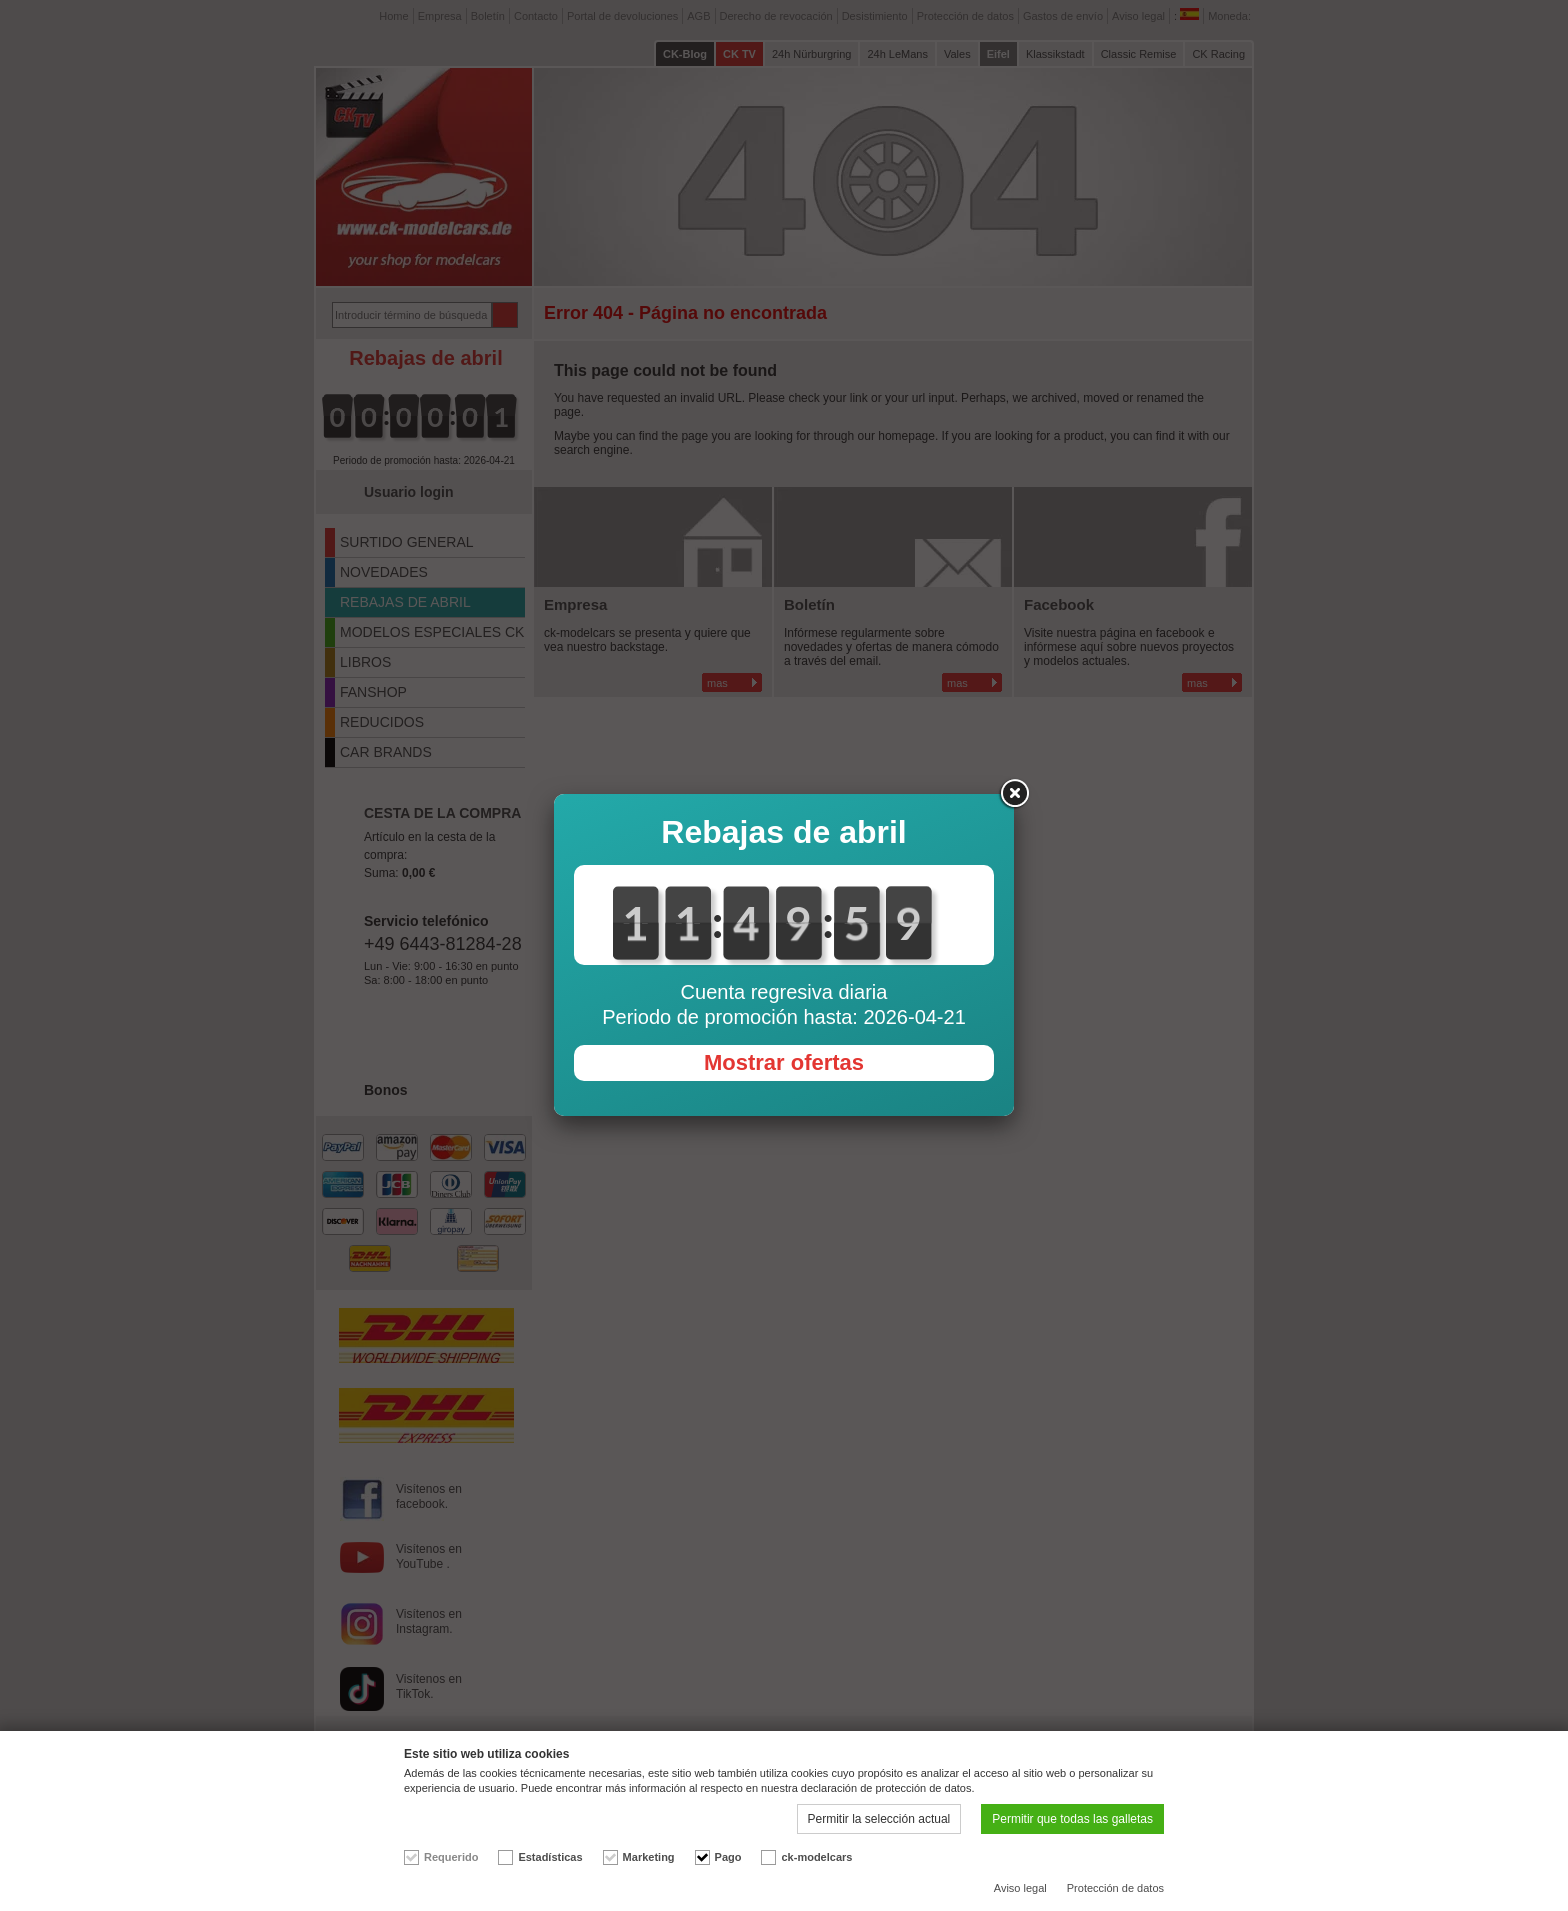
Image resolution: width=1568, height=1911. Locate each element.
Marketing (649, 1857)
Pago (728, 1857)
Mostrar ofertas (784, 1062)
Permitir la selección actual (879, 1819)
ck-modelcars (816, 1857)
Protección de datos (1115, 1888)
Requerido (451, 1857)
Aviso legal (1020, 1888)
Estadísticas (550, 1857)
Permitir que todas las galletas (1072, 1819)
